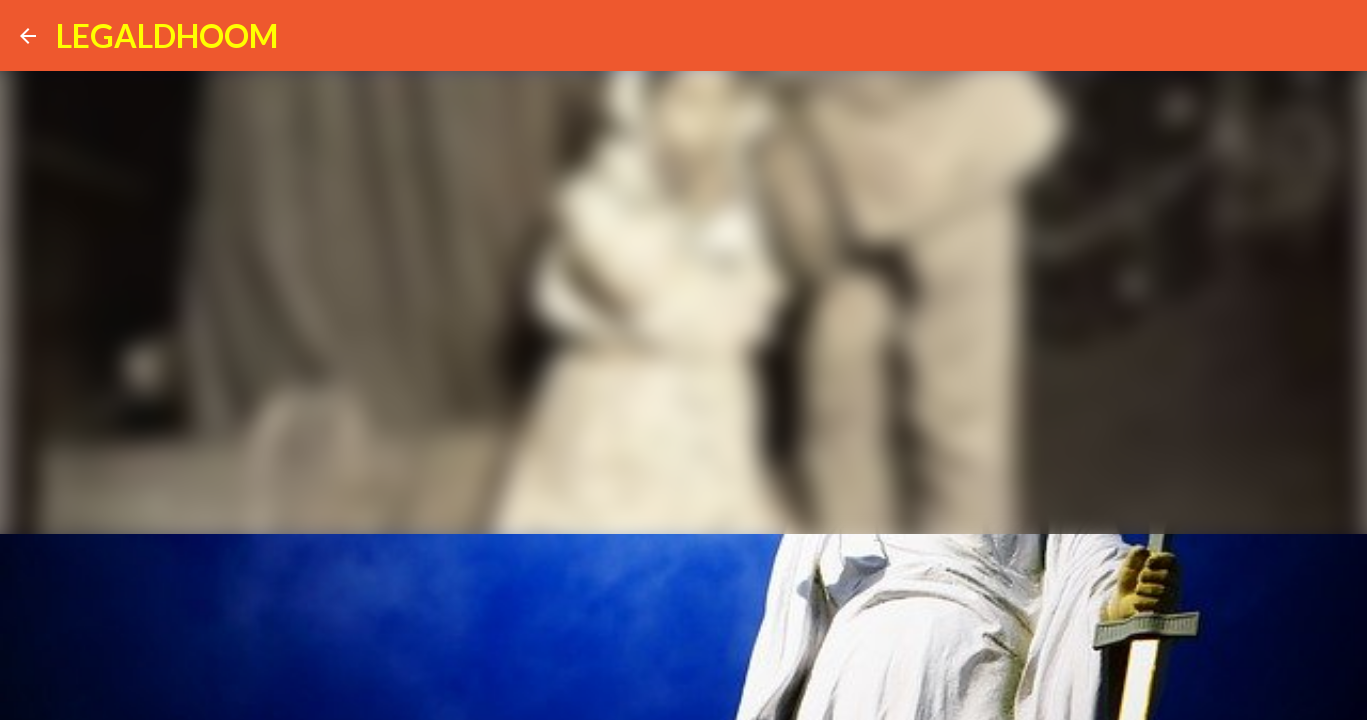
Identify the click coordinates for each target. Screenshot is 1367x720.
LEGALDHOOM (167, 35)
